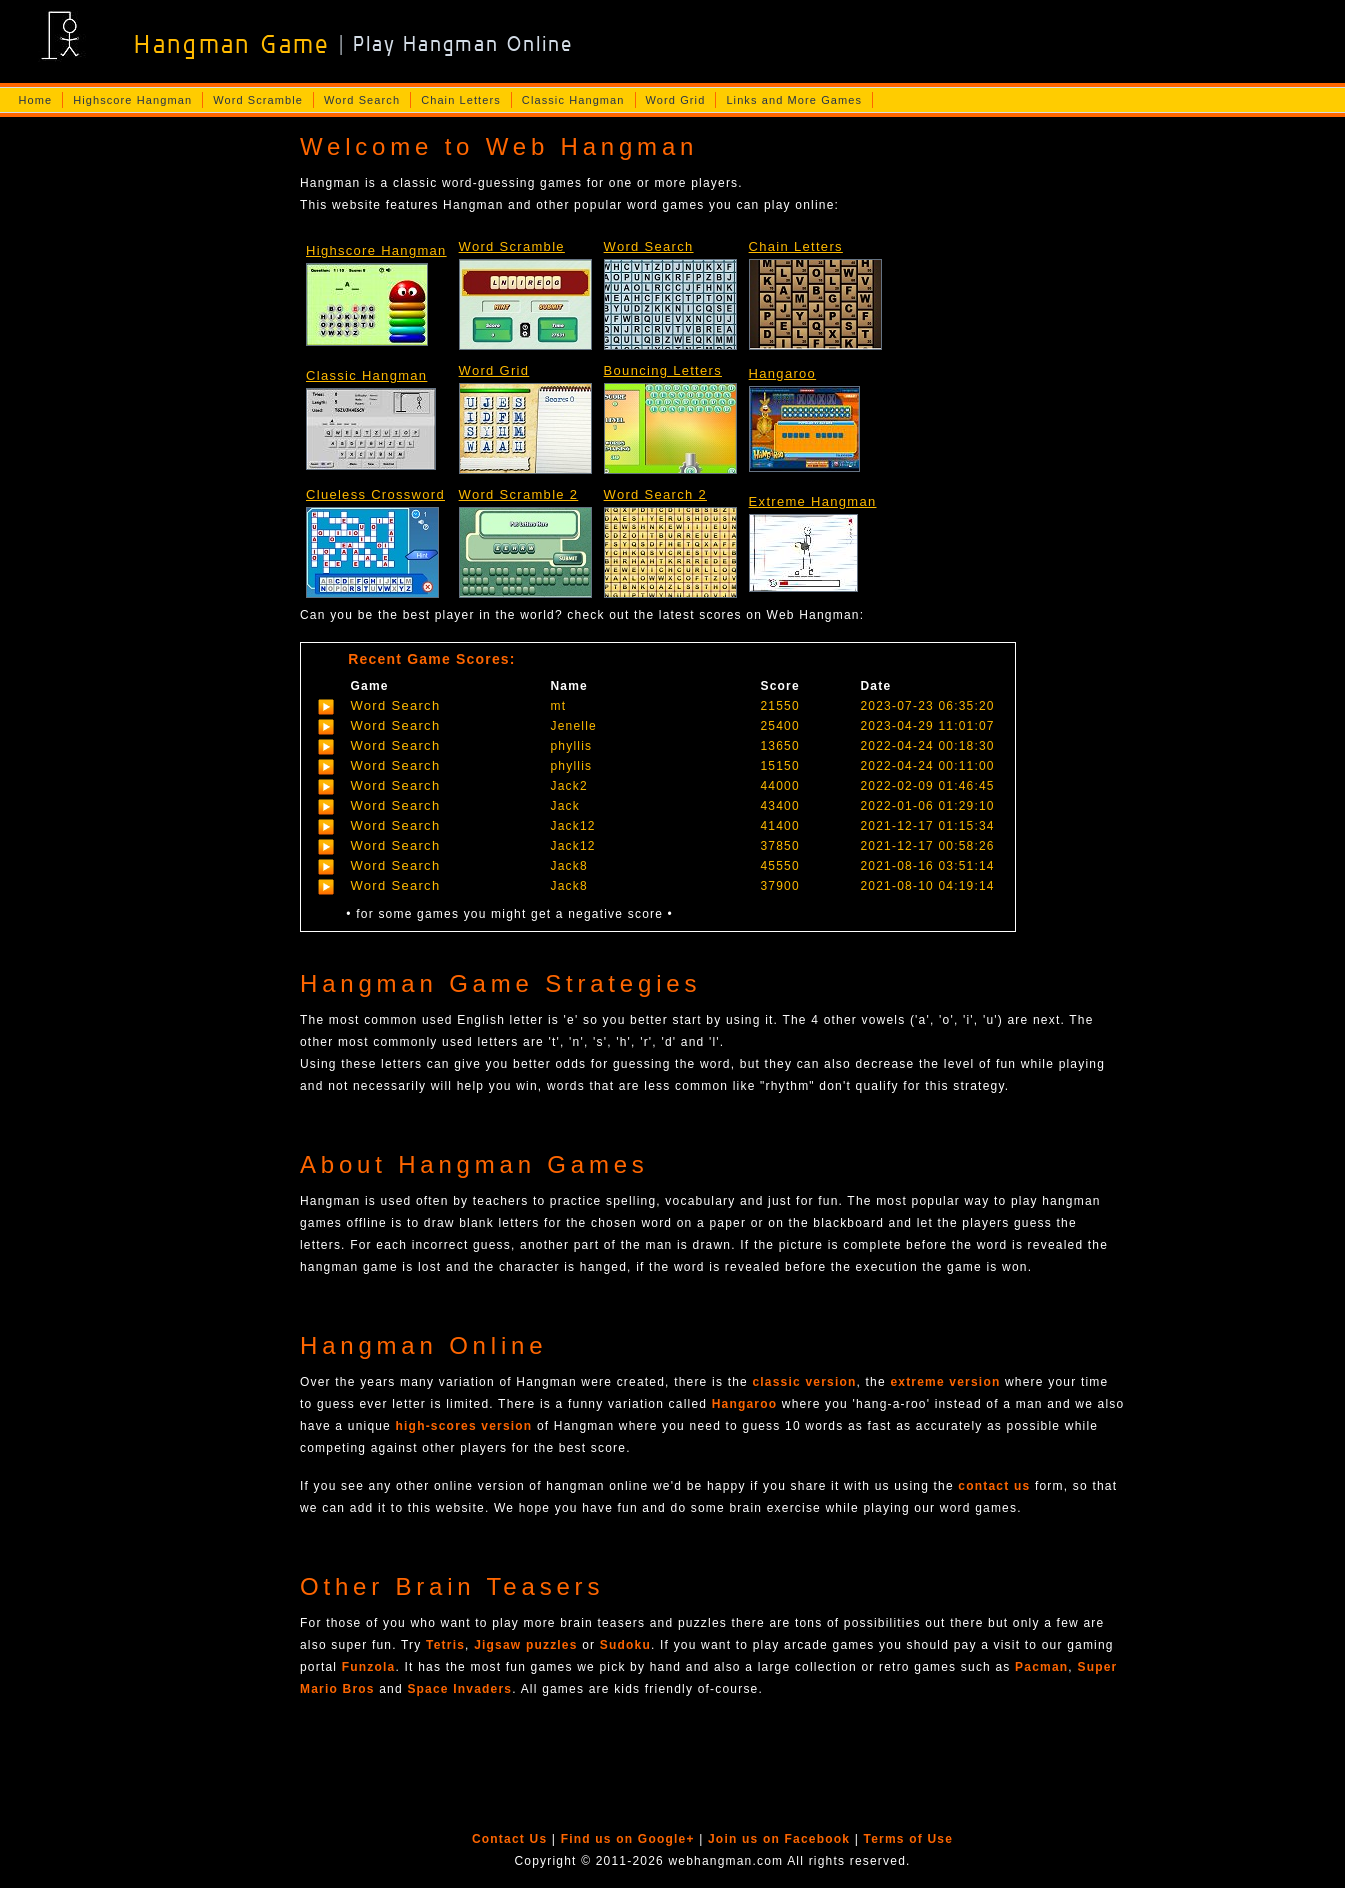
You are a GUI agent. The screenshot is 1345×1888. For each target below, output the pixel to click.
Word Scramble (258, 100)
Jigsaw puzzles (526, 1645)
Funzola (369, 1667)
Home (35, 100)
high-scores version (464, 1426)
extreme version (945, 1382)
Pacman (1041, 1667)
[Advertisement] (143, 441)
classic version (804, 1382)
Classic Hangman (573, 100)
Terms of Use (909, 1839)
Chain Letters (461, 100)
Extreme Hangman (813, 501)
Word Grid (676, 100)
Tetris (445, 1645)
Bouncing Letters (663, 370)
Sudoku (625, 1645)
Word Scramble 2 (519, 494)
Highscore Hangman (132, 100)
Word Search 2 (655, 494)
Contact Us (509, 1839)
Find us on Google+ (628, 1839)
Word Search (362, 100)
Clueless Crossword (375, 494)
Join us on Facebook (779, 1839)
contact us (994, 1486)
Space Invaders (459, 1689)
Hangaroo (783, 373)
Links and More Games (794, 100)
